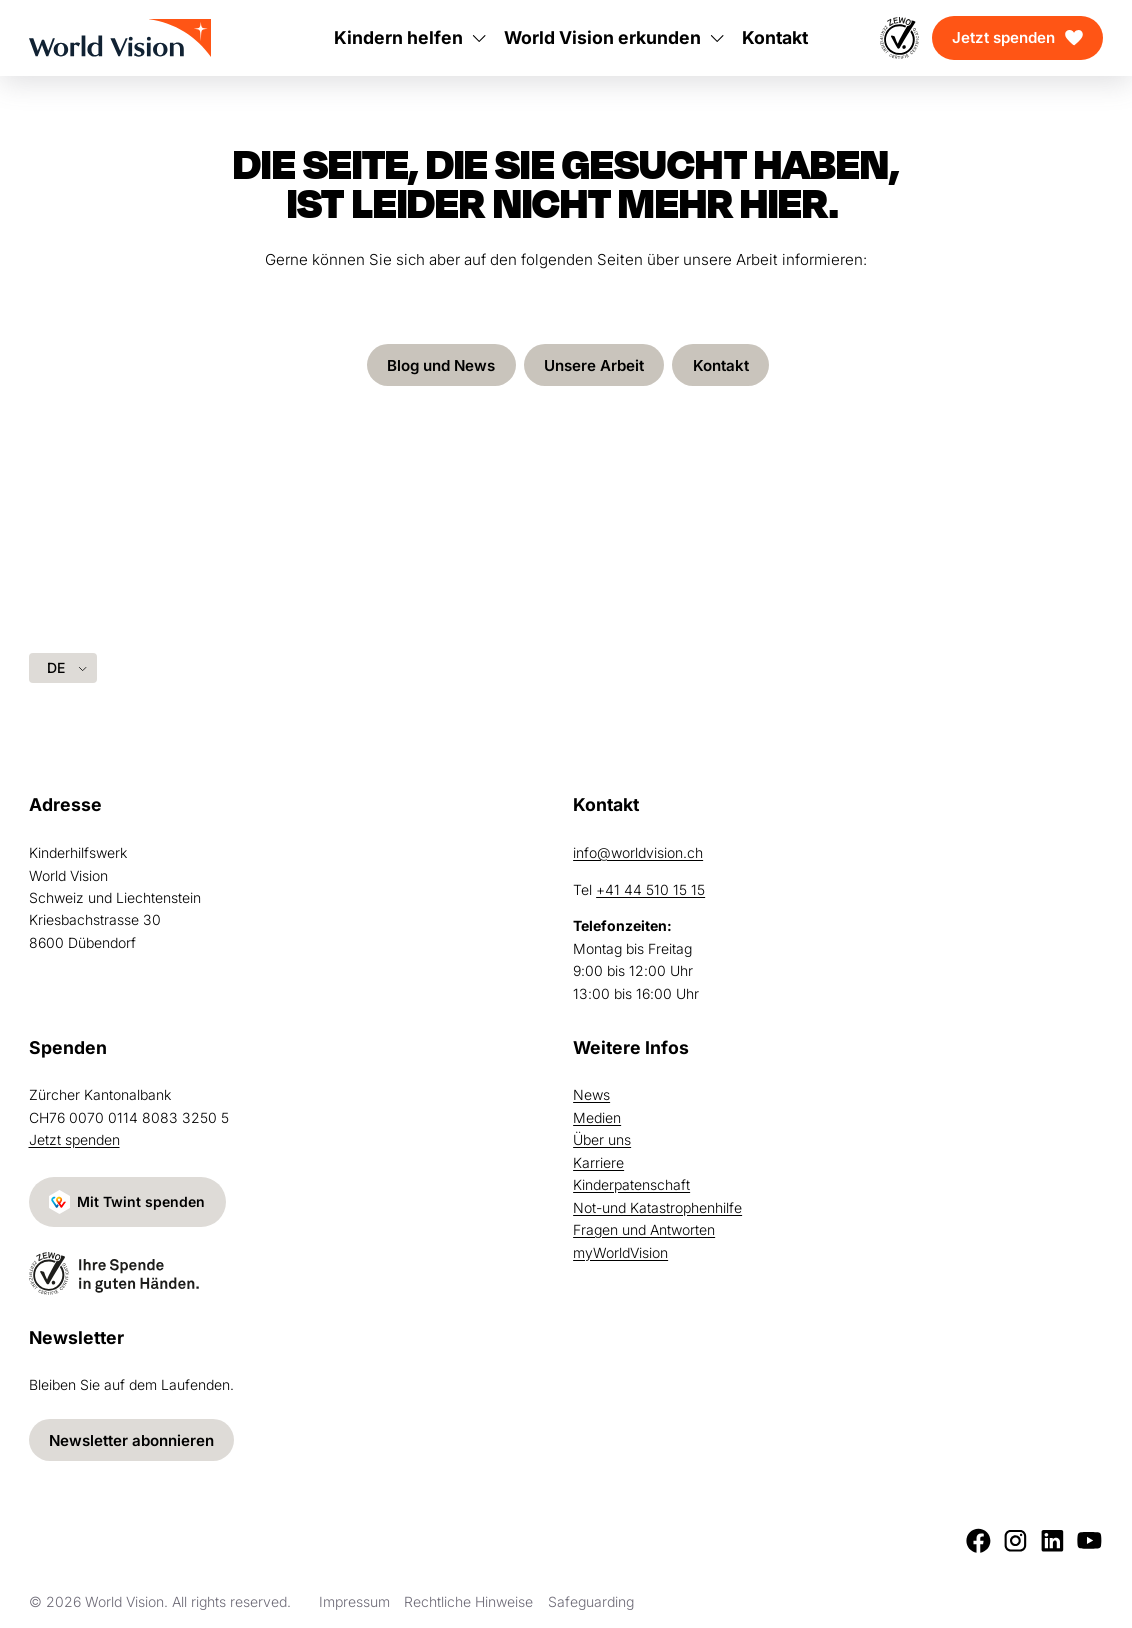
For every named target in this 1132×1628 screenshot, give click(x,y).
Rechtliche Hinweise (468, 1601)
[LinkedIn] (1052, 1540)
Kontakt (721, 365)
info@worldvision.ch (638, 852)
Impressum (354, 1601)
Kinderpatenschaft (631, 1184)
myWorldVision (620, 1252)
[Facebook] (978, 1540)
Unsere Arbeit (594, 365)
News (591, 1094)
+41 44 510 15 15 (650, 889)
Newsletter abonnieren (131, 1440)
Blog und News (441, 365)
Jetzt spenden (1003, 37)
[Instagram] (1015, 1540)
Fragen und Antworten (644, 1229)
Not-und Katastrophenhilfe (657, 1207)
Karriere (598, 1162)
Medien (597, 1117)
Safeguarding (591, 1601)
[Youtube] (1089, 1540)
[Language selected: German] (63, 668)
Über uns (602, 1139)
